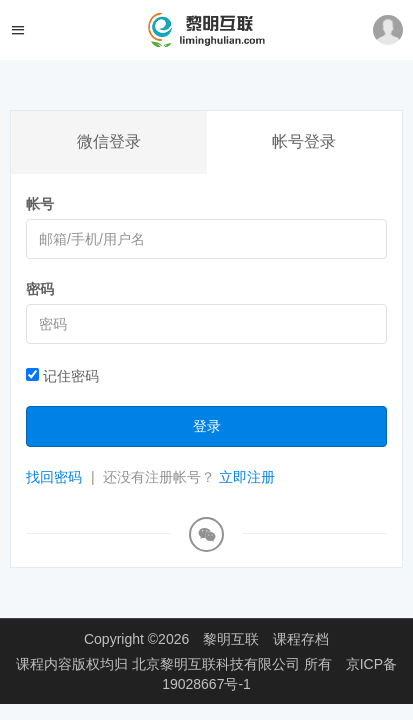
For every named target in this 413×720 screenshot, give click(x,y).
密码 (40, 289)
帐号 (40, 204)
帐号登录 (304, 141)
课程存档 (301, 639)
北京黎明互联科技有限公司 (218, 664)
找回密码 (54, 477)
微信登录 (109, 141)
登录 (207, 426)
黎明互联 (231, 639)
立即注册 (247, 477)
